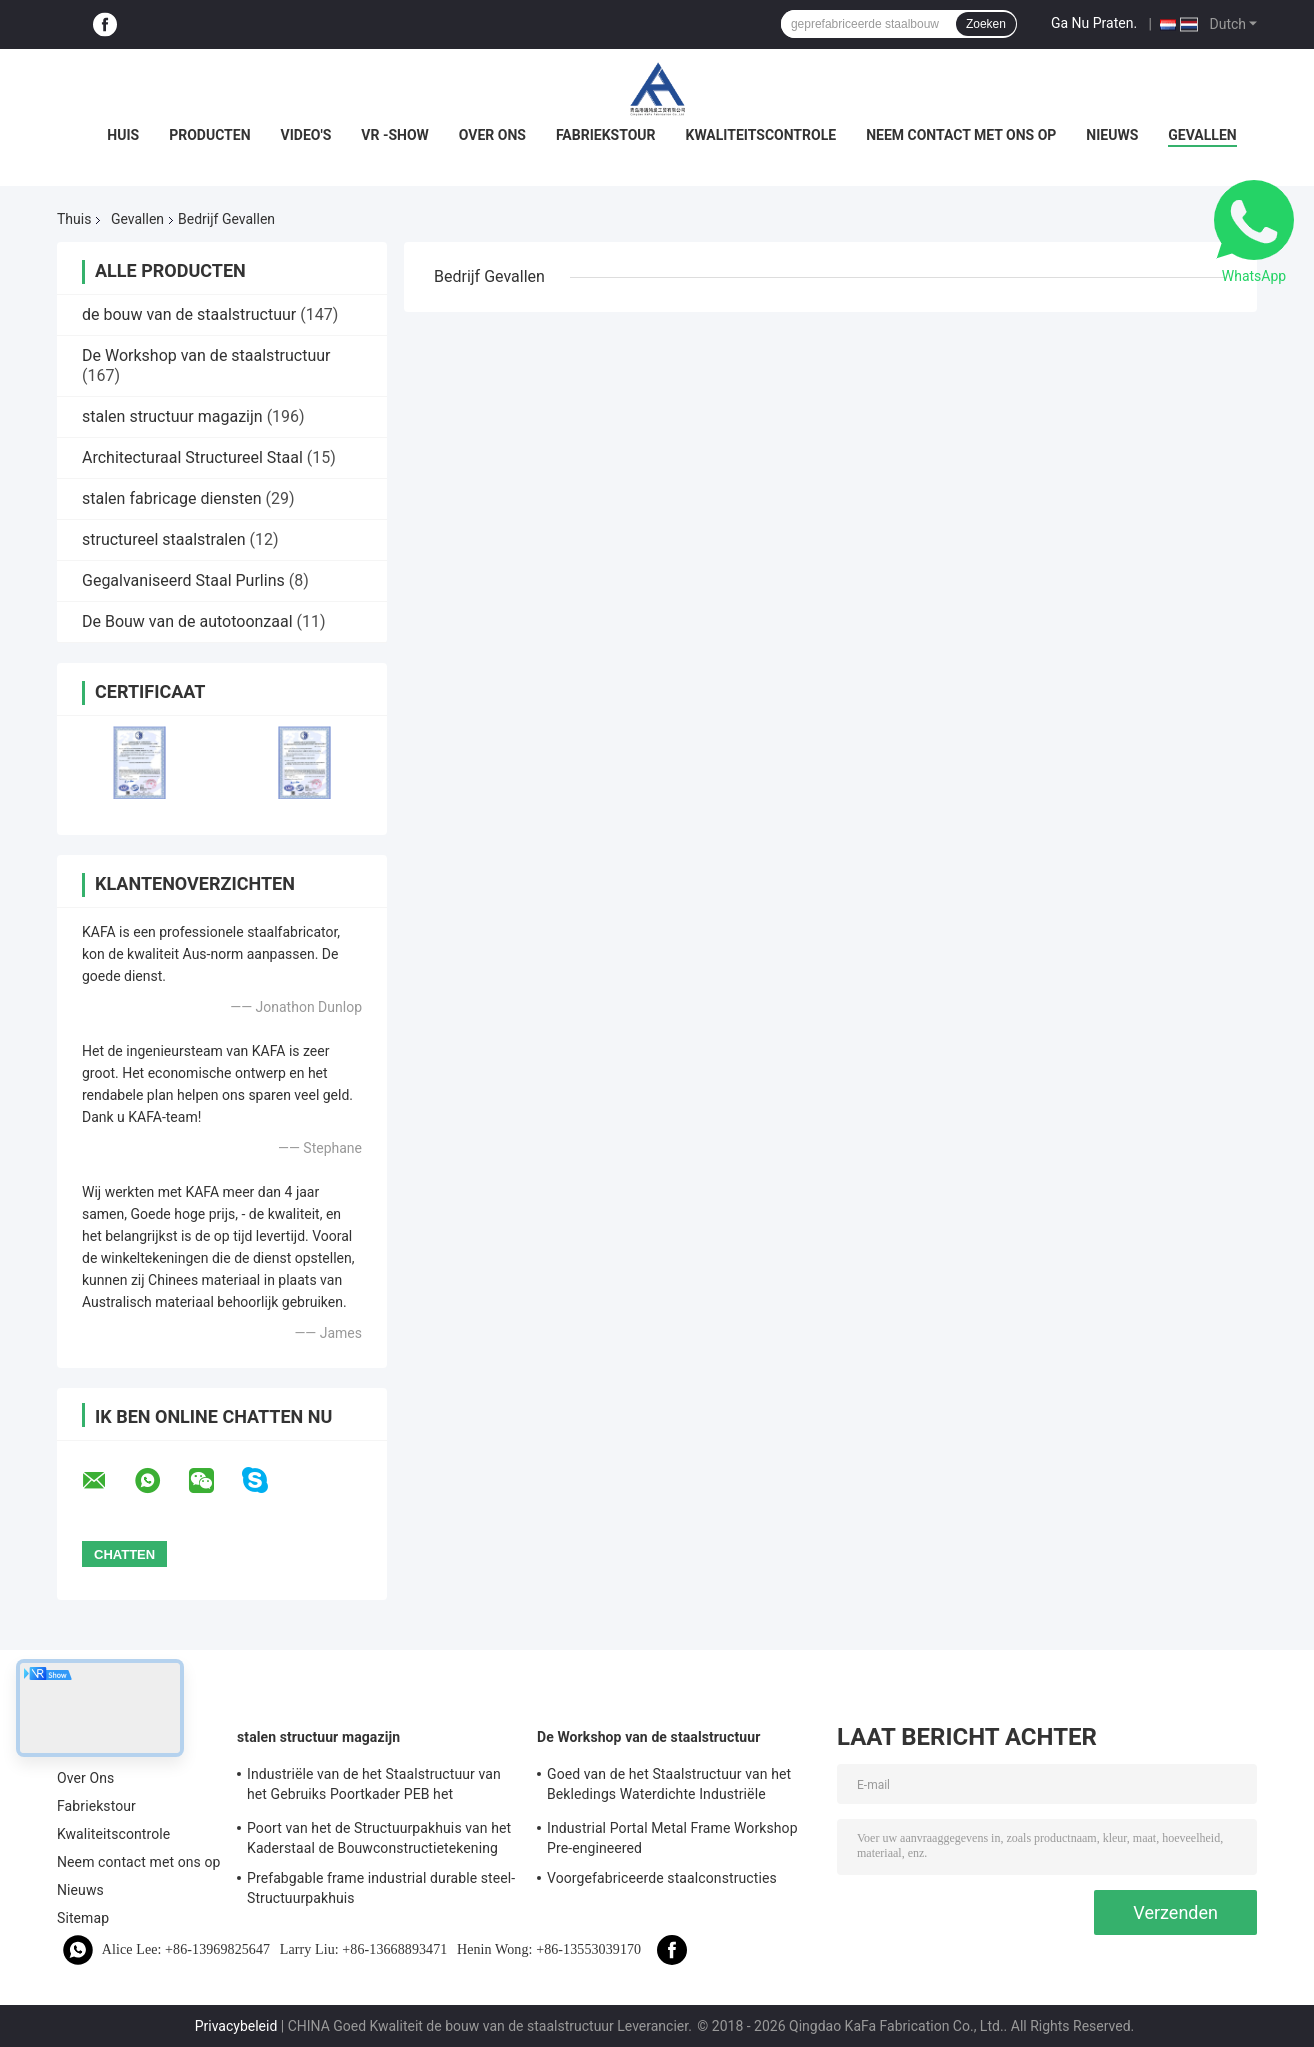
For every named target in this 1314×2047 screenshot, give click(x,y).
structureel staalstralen (164, 539)
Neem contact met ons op (961, 135)
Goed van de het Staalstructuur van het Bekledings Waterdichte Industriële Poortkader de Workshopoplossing (669, 1787)
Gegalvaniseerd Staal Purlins (183, 580)
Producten (209, 135)
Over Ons (492, 135)
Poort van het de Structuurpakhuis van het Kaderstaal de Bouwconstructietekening (379, 1838)
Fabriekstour (606, 135)
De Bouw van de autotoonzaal (187, 621)
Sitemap (83, 1918)
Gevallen (1202, 135)
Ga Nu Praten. (1094, 23)
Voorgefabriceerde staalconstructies (662, 1878)
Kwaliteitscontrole (761, 135)
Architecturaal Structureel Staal (192, 457)
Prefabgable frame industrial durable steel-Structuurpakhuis (381, 1888)
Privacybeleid (236, 2026)
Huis (123, 135)
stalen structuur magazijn (172, 416)
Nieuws (1112, 135)
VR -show (395, 135)
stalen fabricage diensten (172, 498)
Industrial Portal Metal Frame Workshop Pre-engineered (672, 1838)
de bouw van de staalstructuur (189, 314)
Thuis (74, 219)
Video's (306, 135)
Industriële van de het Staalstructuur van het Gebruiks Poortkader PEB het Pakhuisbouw (374, 1787)
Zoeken (986, 24)
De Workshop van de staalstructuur (206, 355)
